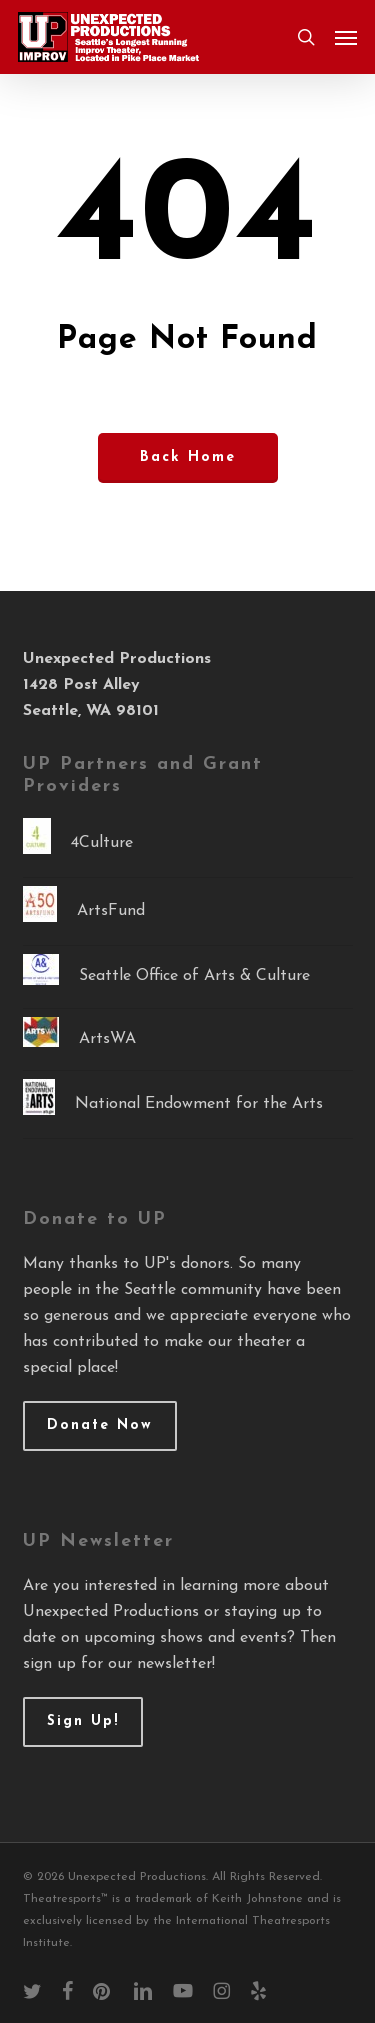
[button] (346, 37)
